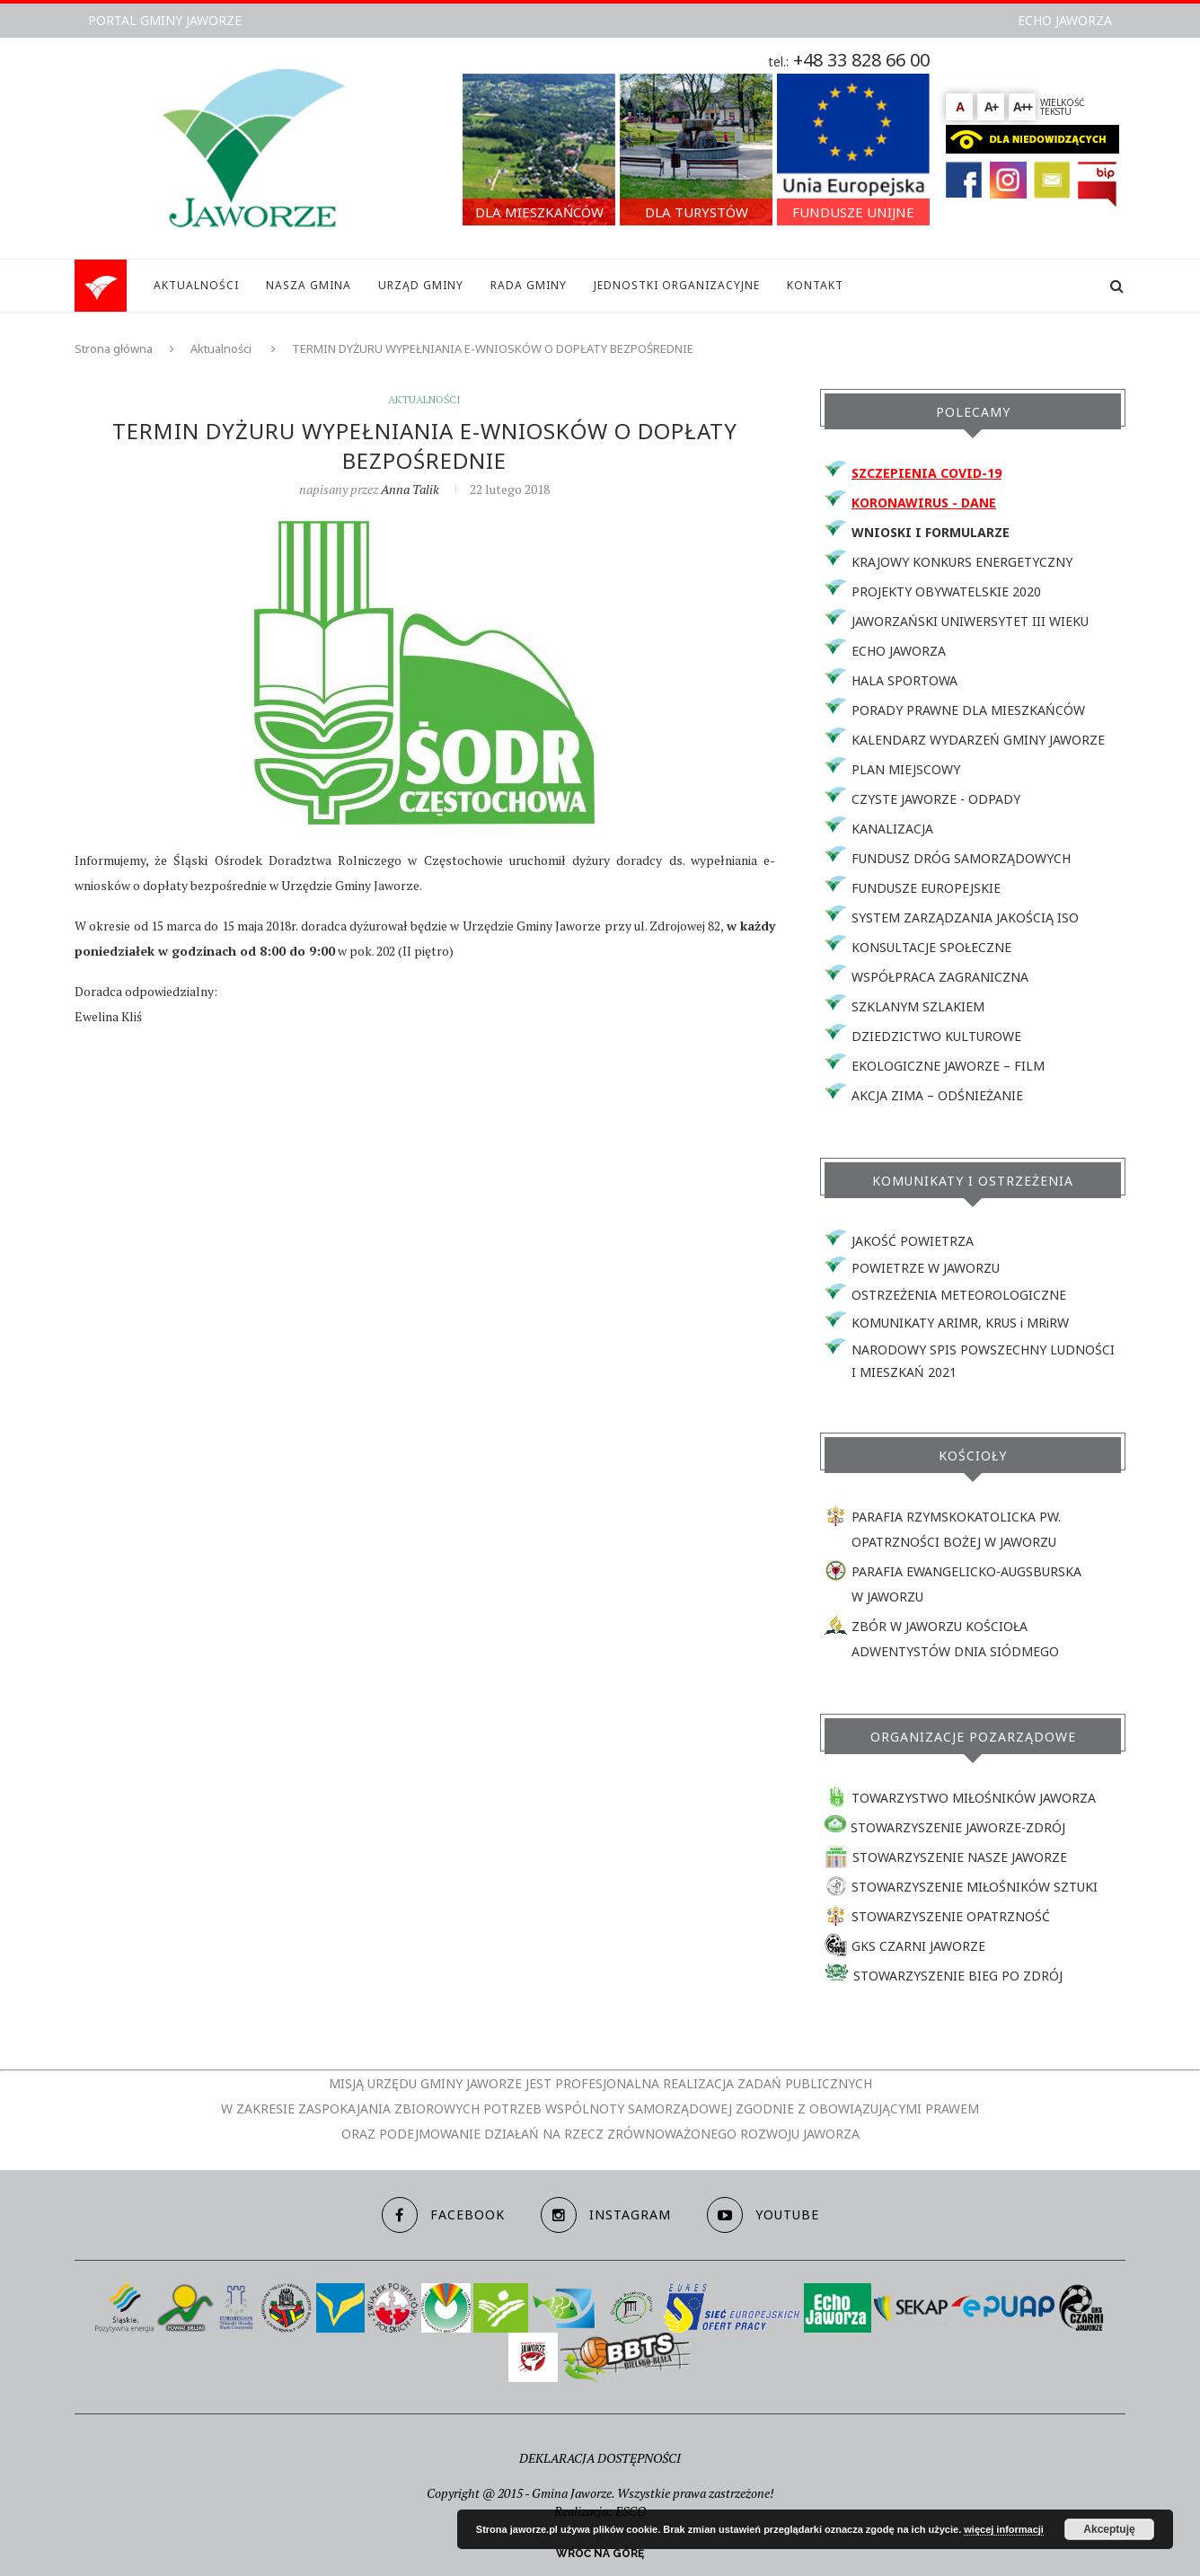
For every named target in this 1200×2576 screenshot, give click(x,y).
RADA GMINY (528, 285)
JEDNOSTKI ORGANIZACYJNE (677, 285)
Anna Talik (410, 489)
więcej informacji (1004, 2529)
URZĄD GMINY (420, 285)
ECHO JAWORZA (1065, 20)
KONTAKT (815, 285)
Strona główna (114, 348)
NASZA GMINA (308, 285)
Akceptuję (1108, 2529)
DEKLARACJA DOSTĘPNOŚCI (600, 2457)
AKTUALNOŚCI (196, 285)
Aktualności (220, 348)
